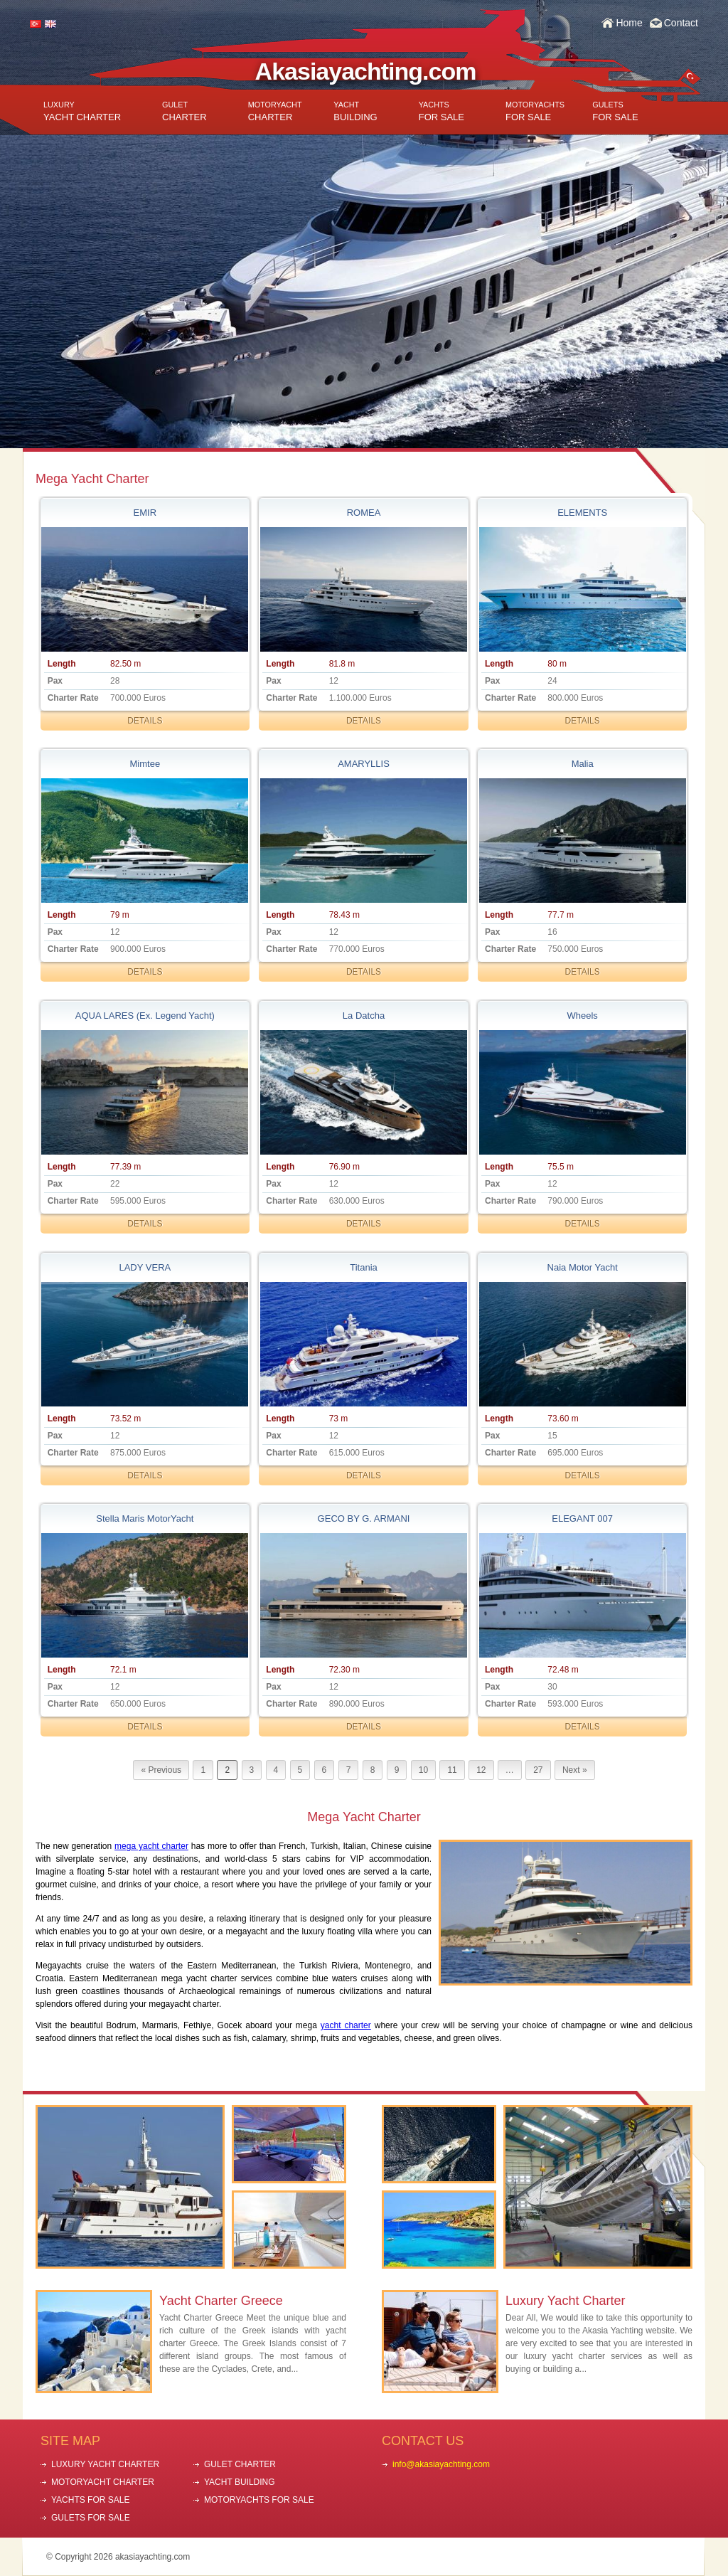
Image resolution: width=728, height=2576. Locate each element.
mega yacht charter (151, 1846)
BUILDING (355, 111)
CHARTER (184, 111)
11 (451, 1770)
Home (629, 22)
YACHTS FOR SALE (90, 2500)
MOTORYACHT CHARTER (102, 2482)
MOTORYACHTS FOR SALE (259, 2500)
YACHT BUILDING (239, 2482)
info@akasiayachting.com (441, 2464)
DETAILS (144, 721)
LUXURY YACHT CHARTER (105, 2464)
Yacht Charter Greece (221, 2301)
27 (537, 1770)
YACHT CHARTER (82, 111)
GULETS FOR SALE (90, 2518)
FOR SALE (441, 111)
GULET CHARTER (240, 2464)
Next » (574, 1770)
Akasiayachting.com (365, 71)
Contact (681, 22)
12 (481, 1770)
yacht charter (346, 2025)
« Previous (161, 1770)
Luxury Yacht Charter (565, 2301)
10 (423, 1770)
